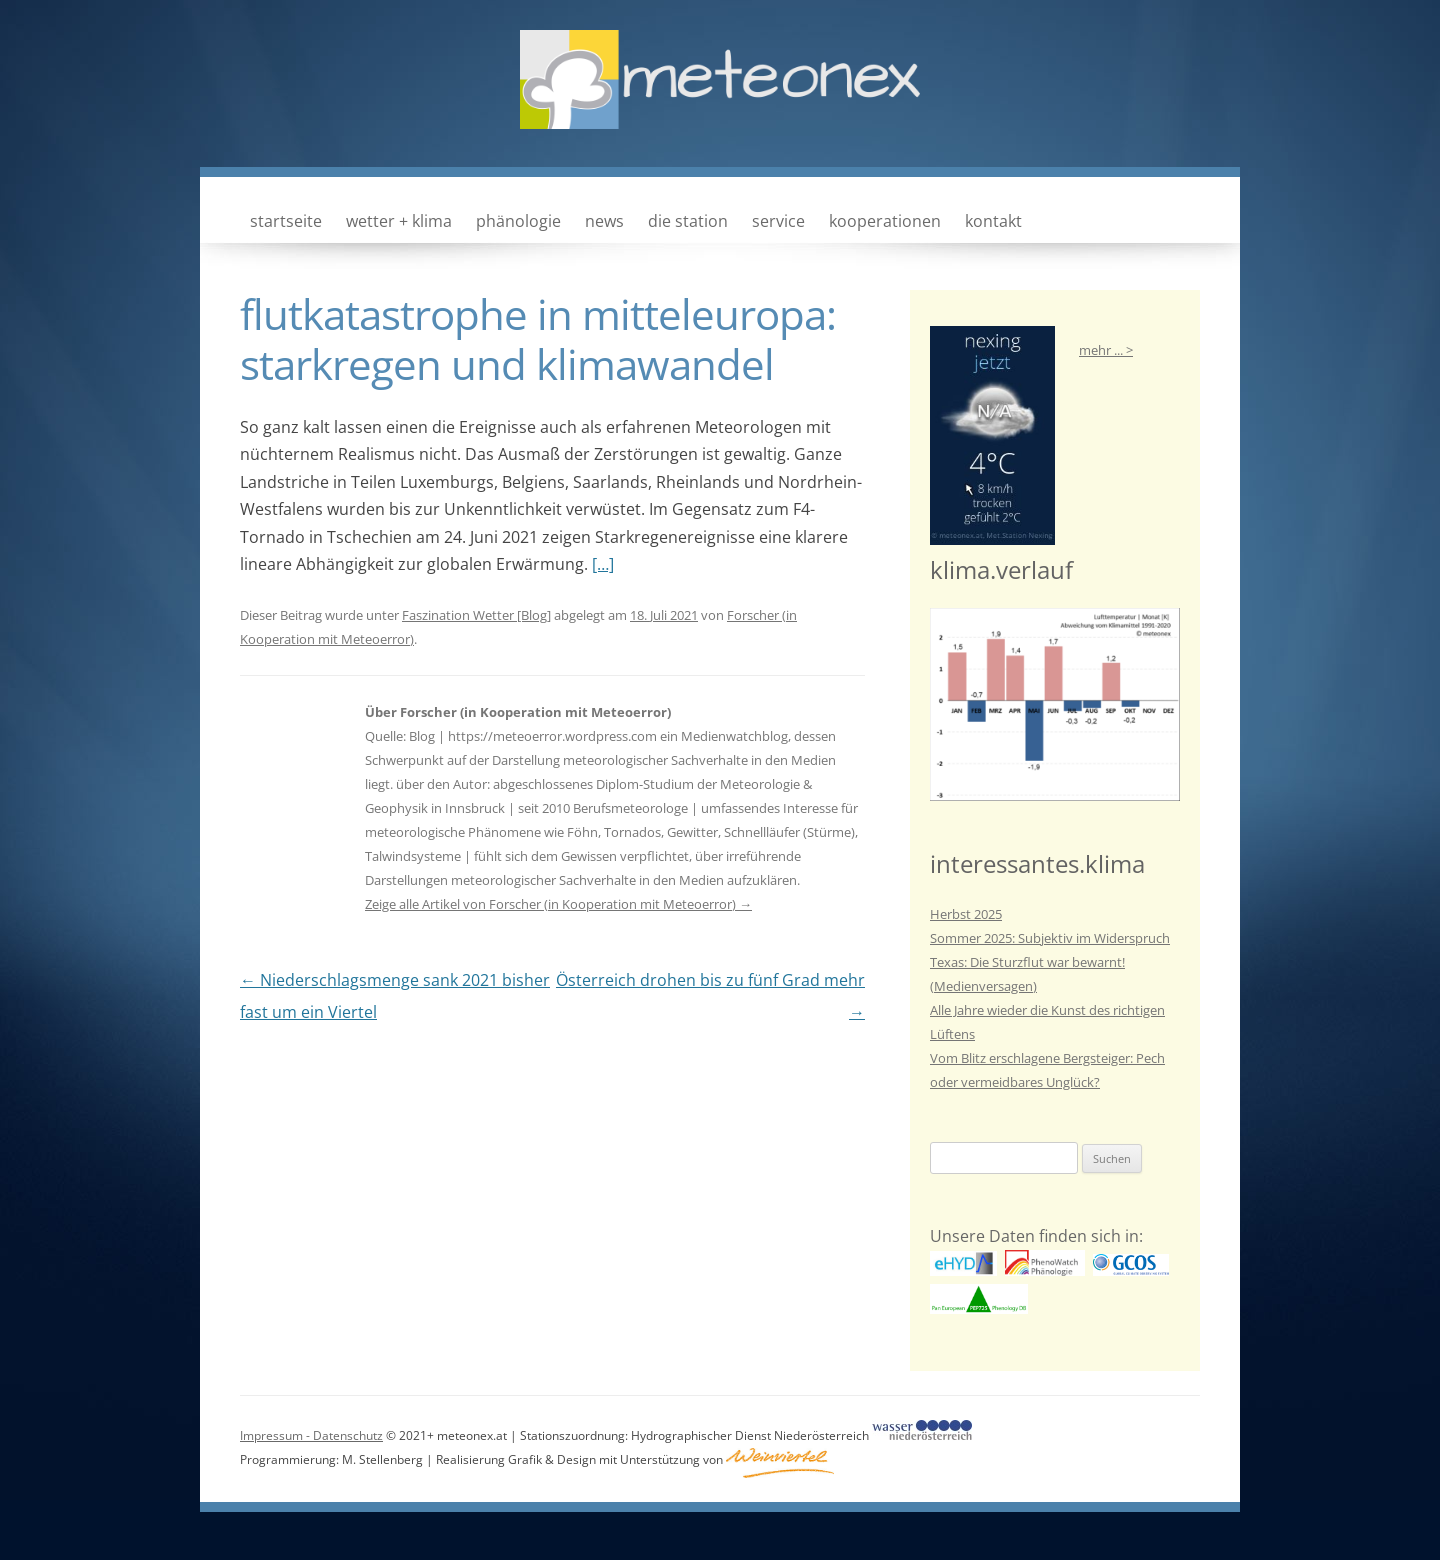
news (604, 221)
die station (688, 221)
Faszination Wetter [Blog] (476, 615)
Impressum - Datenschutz (311, 1435)
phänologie (518, 221)
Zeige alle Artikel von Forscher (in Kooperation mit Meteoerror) (558, 904)
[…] (603, 564)
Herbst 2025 (966, 914)
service (778, 221)
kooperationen (885, 221)
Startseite (286, 221)
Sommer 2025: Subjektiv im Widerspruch (1050, 938)
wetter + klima (399, 221)
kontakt (993, 221)
